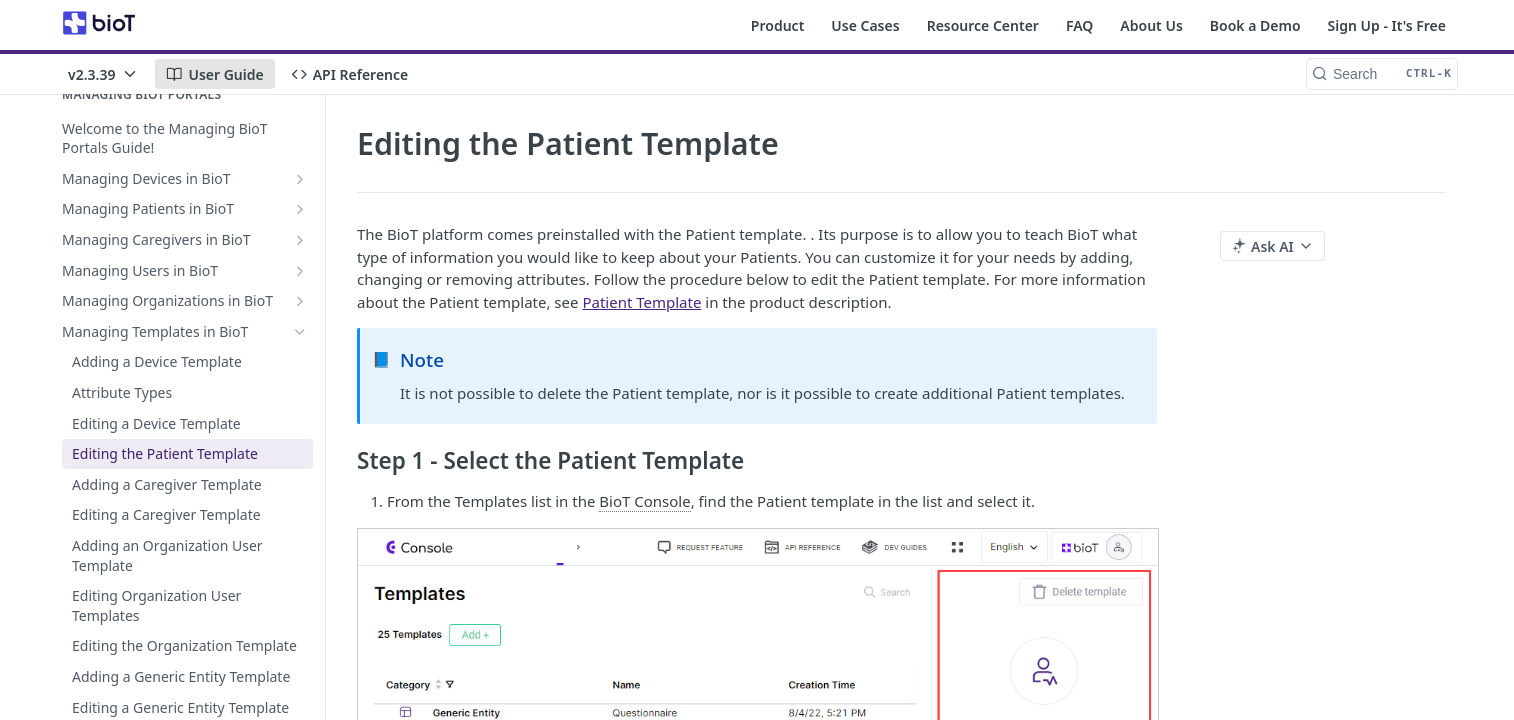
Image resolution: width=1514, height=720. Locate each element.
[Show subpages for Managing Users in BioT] (300, 271)
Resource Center (983, 25)
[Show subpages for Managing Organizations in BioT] (300, 301)
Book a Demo (1255, 25)
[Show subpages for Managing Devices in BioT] (300, 179)
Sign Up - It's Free (1387, 25)
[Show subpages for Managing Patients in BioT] (300, 209)
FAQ (1079, 25)
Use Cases (865, 25)
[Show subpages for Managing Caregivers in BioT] (300, 240)
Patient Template (641, 302)
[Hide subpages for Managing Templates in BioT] (300, 332)
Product (777, 25)
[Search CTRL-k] (1382, 74)
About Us (1151, 25)
